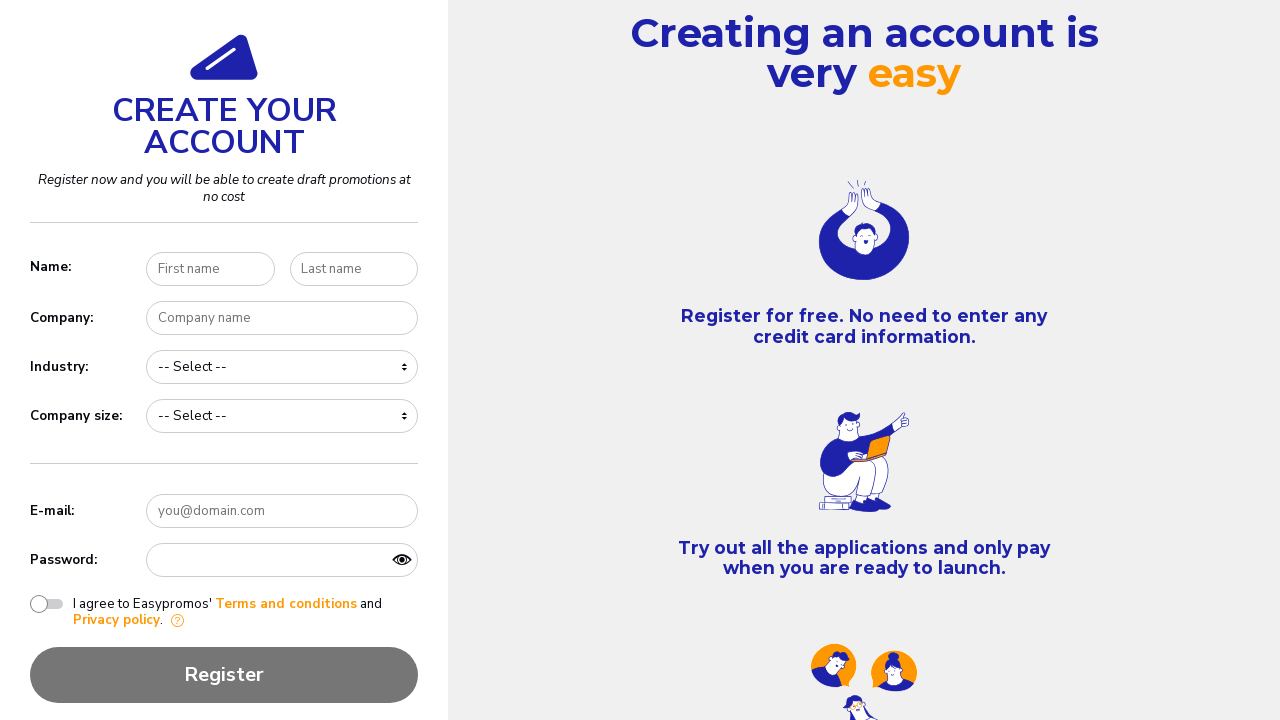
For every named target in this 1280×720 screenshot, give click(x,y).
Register (224, 674)
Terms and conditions (286, 604)
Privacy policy (116, 620)
